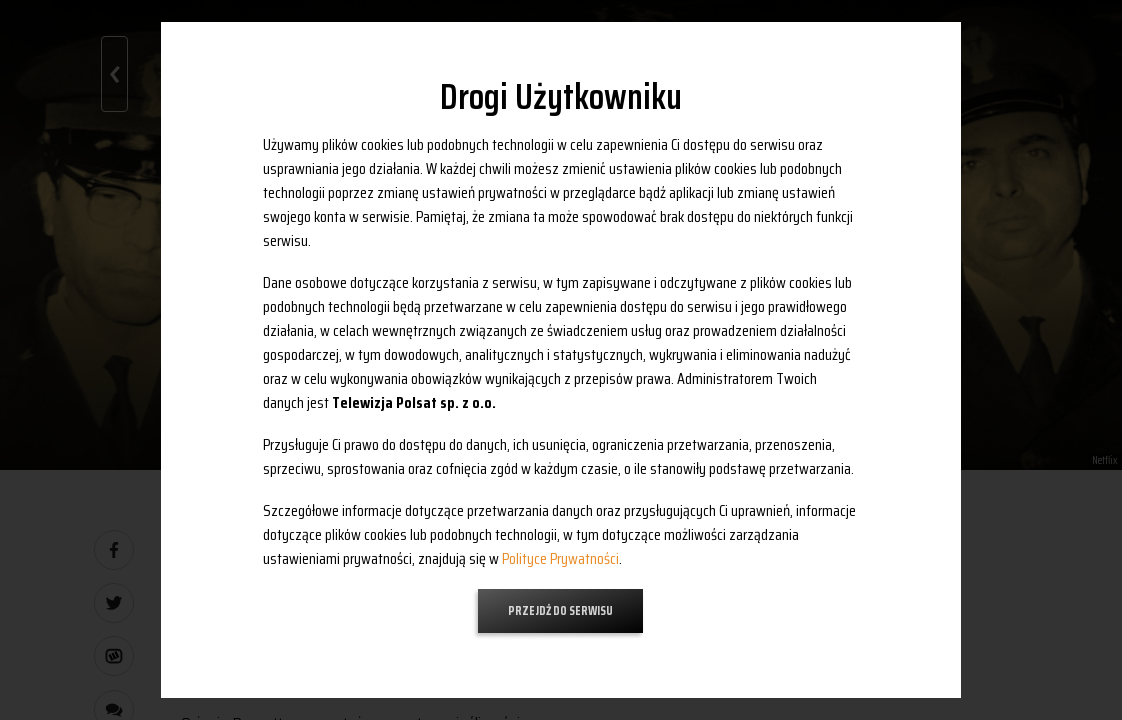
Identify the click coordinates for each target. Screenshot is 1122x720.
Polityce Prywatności (560, 558)
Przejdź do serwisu (560, 610)
